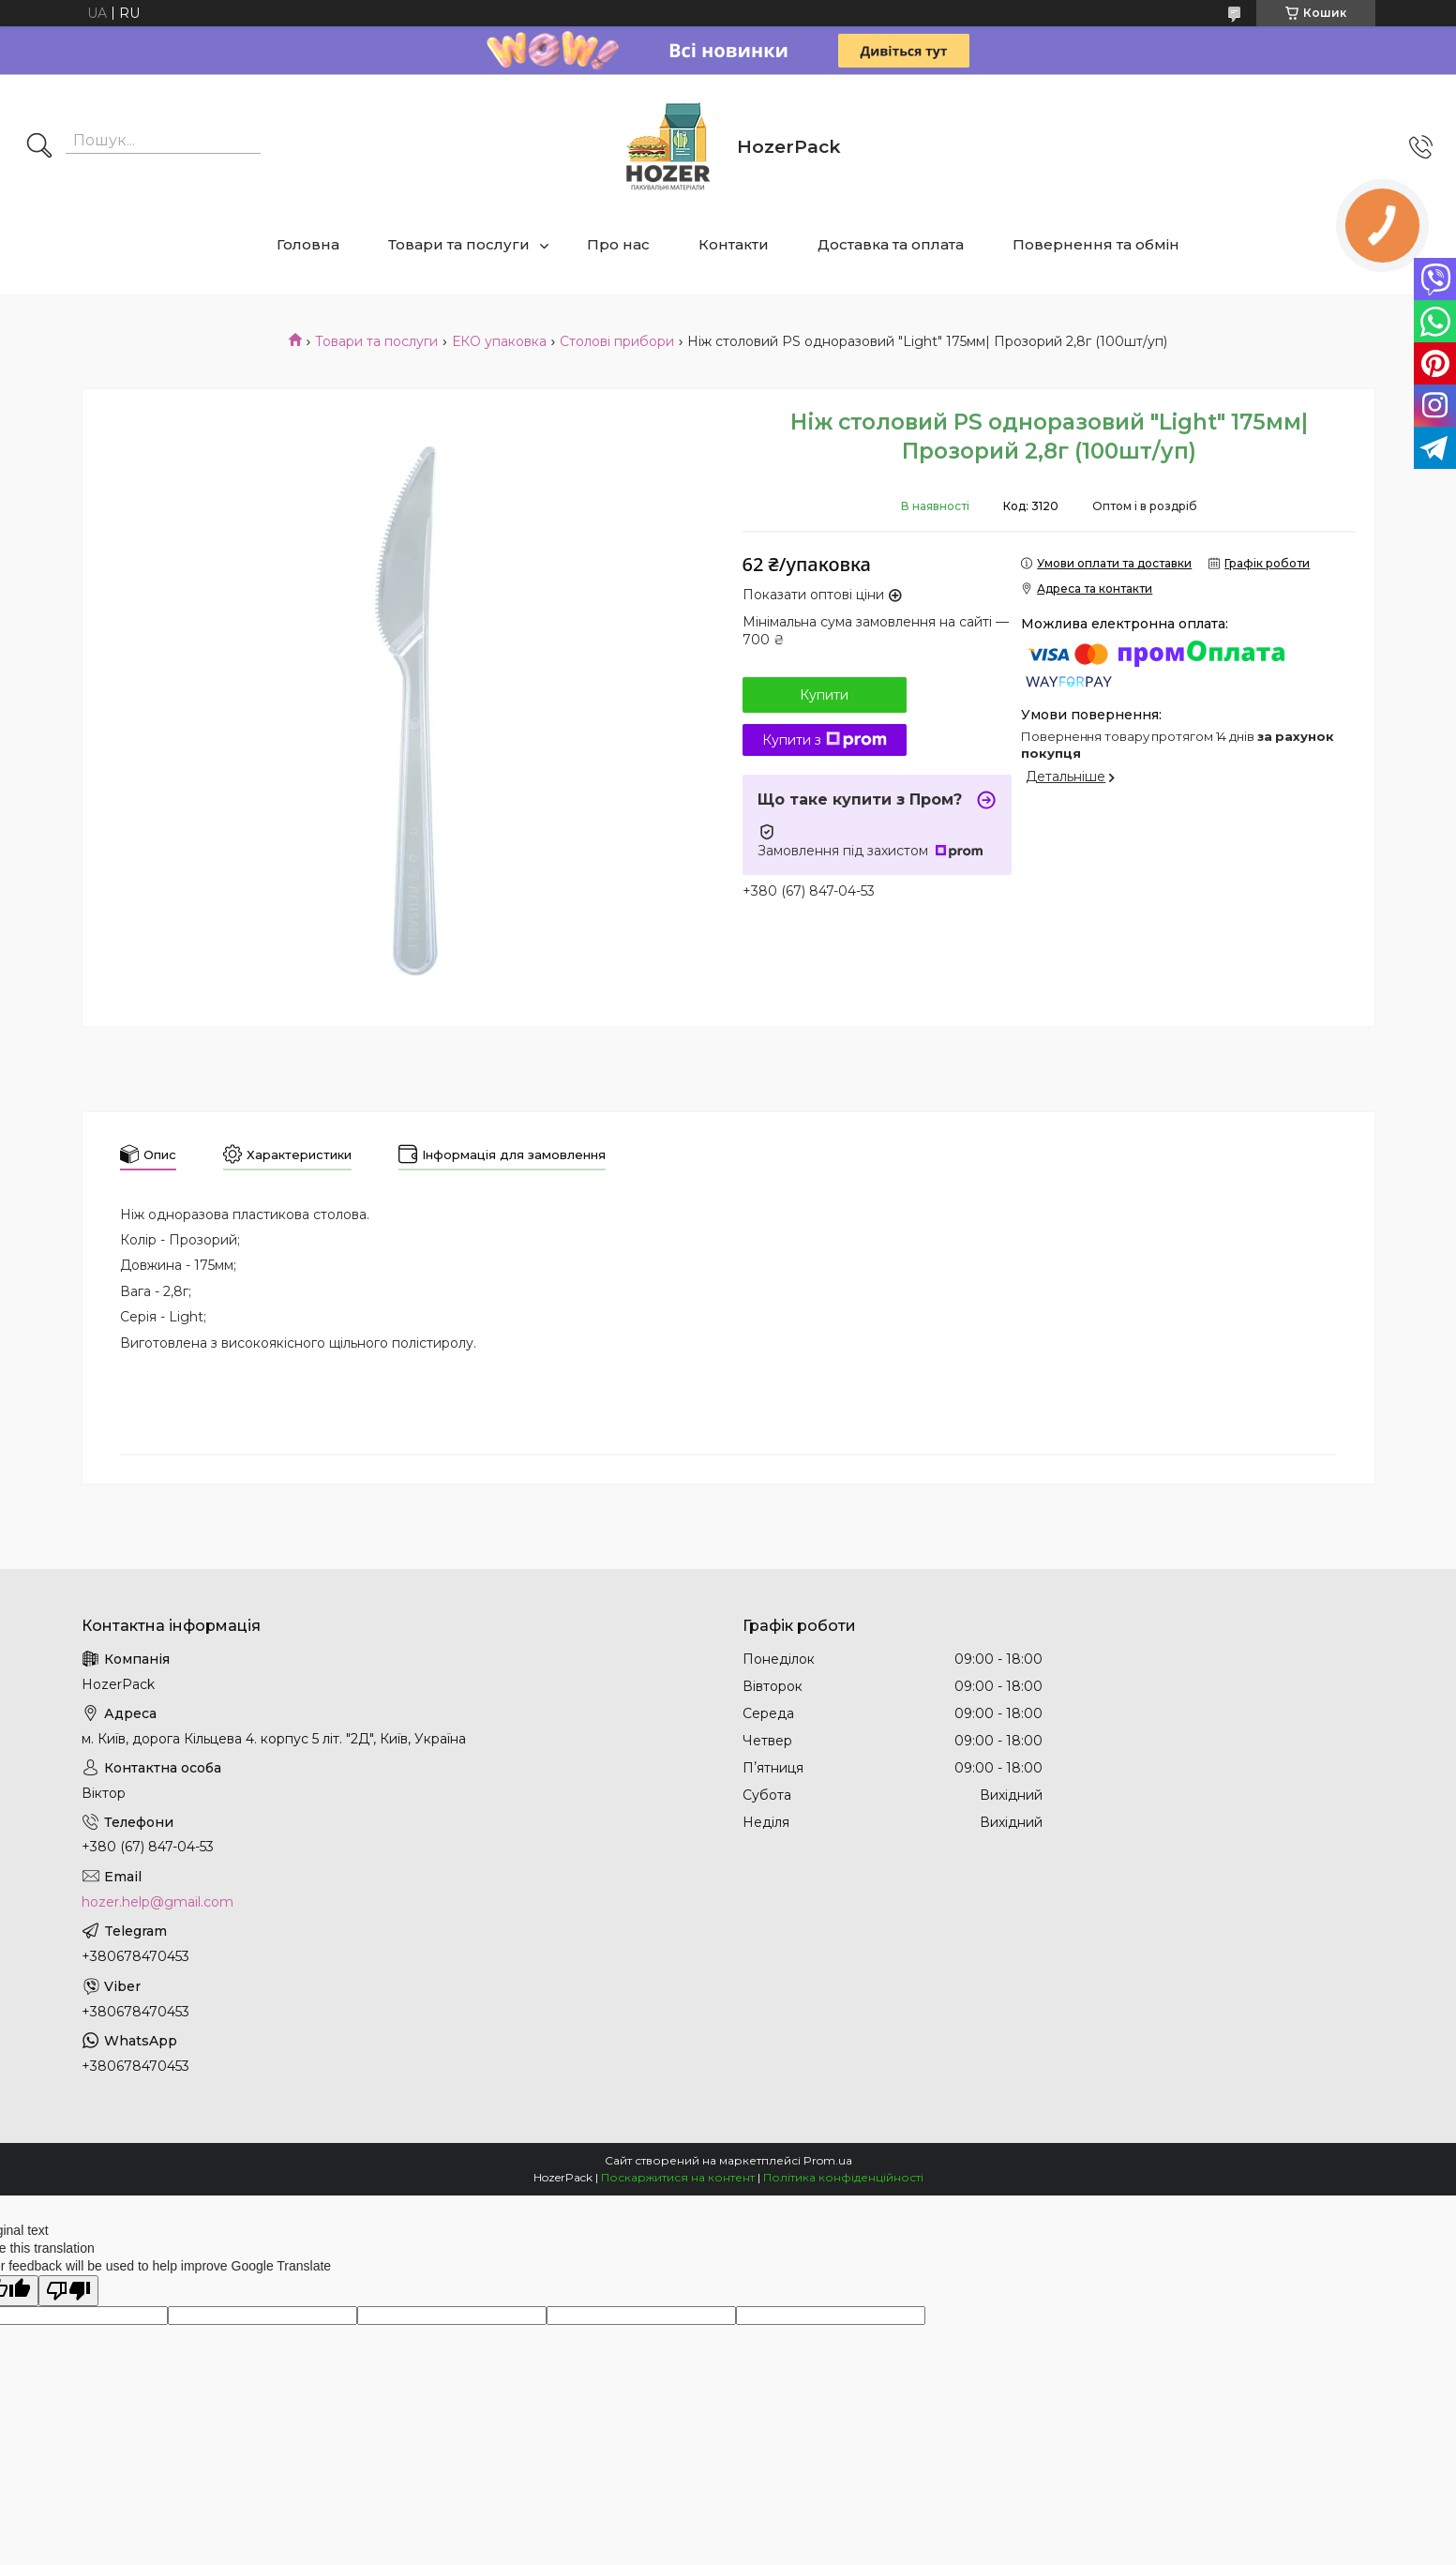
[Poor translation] (68, 2290)
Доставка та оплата (891, 244)
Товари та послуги (459, 244)
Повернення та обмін (1096, 244)
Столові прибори (617, 341)
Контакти (733, 244)
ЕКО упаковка (499, 341)
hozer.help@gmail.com (157, 1902)
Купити (824, 695)
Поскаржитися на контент (678, 2177)
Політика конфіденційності (843, 2177)
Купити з (824, 740)
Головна (308, 244)
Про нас (618, 244)
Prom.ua (827, 2160)
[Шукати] (39, 147)
